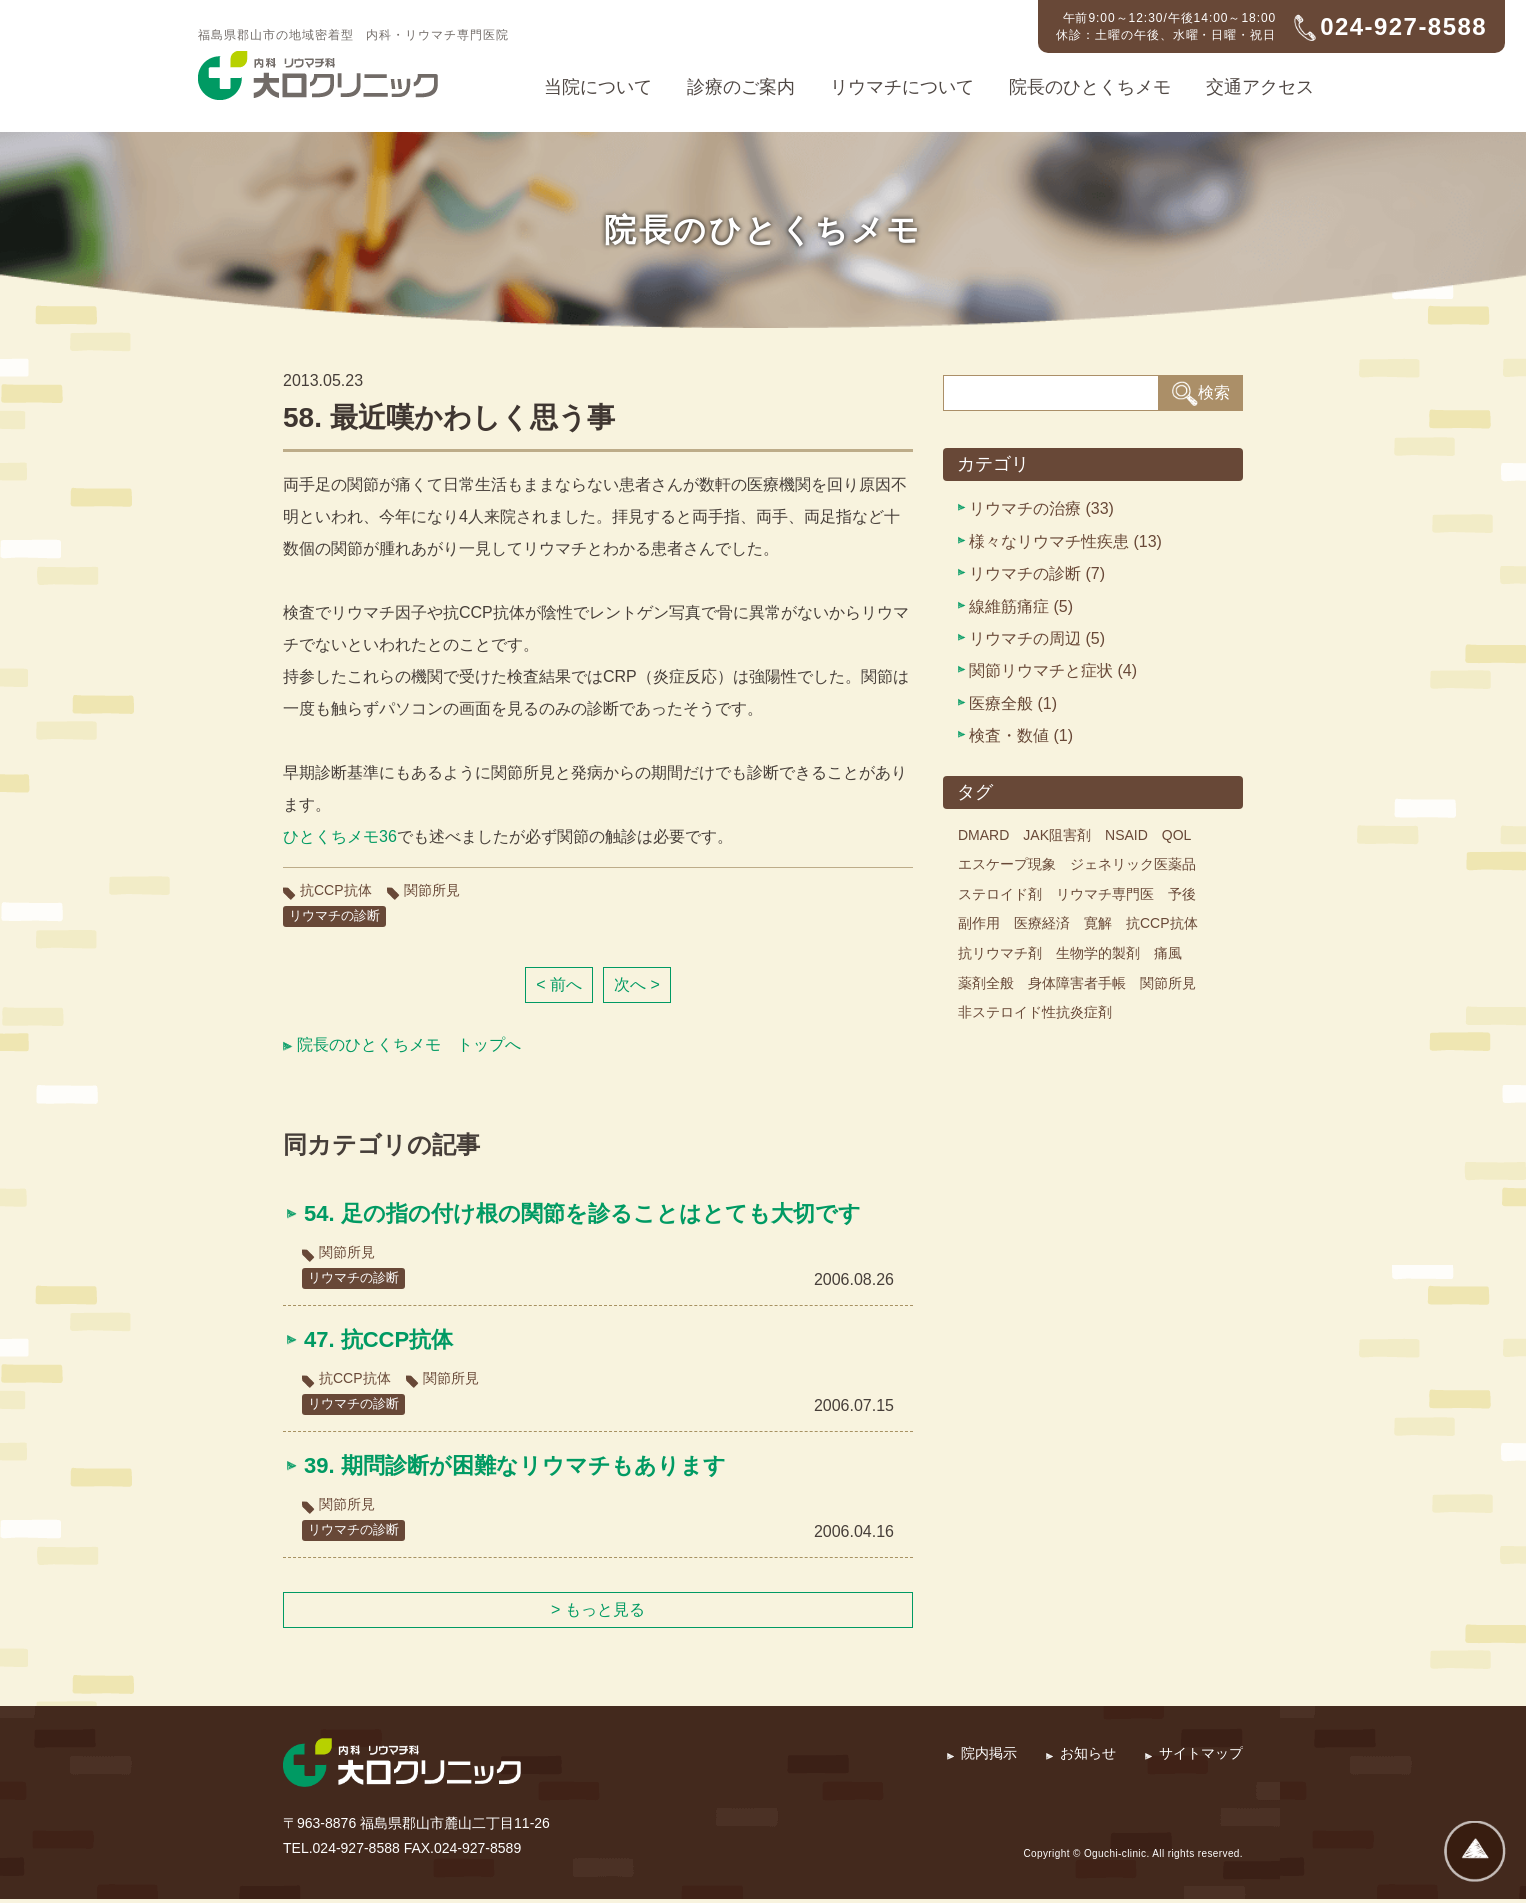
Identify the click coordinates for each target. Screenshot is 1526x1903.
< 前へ (559, 985)
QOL (1177, 835)
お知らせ (1088, 1757)
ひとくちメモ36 (340, 836)
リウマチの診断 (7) (1037, 573)
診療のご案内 (741, 87)
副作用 (979, 923)
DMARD (983, 835)
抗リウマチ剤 (1000, 953)
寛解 (1098, 923)
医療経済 (1042, 923)
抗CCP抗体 (336, 890)
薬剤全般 (986, 983)
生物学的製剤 (1098, 953)
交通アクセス (1260, 87)
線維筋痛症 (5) (1021, 606)
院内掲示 (989, 1757)
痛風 (1168, 953)
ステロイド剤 (1000, 894)
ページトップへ (1475, 1852)
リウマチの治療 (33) (1041, 508)
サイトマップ (1201, 1757)
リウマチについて (902, 87)
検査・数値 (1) (1021, 735)
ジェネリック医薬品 (1133, 864)
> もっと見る (598, 1613)
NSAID (1126, 835)
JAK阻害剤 (1057, 835)
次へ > (637, 985)
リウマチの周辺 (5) (1037, 638)
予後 (1182, 894)
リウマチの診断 (338, 916)
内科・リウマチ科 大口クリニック (318, 76)
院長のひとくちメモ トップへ (409, 1045)
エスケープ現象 (1007, 864)
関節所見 (432, 890)
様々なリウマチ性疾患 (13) (1065, 541)
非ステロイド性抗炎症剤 (1035, 1012)
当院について (598, 87)
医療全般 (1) (1013, 703)
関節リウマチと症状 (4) (1053, 670)
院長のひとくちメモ (1090, 87)
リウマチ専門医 (1105, 894)
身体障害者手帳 (1077, 983)
